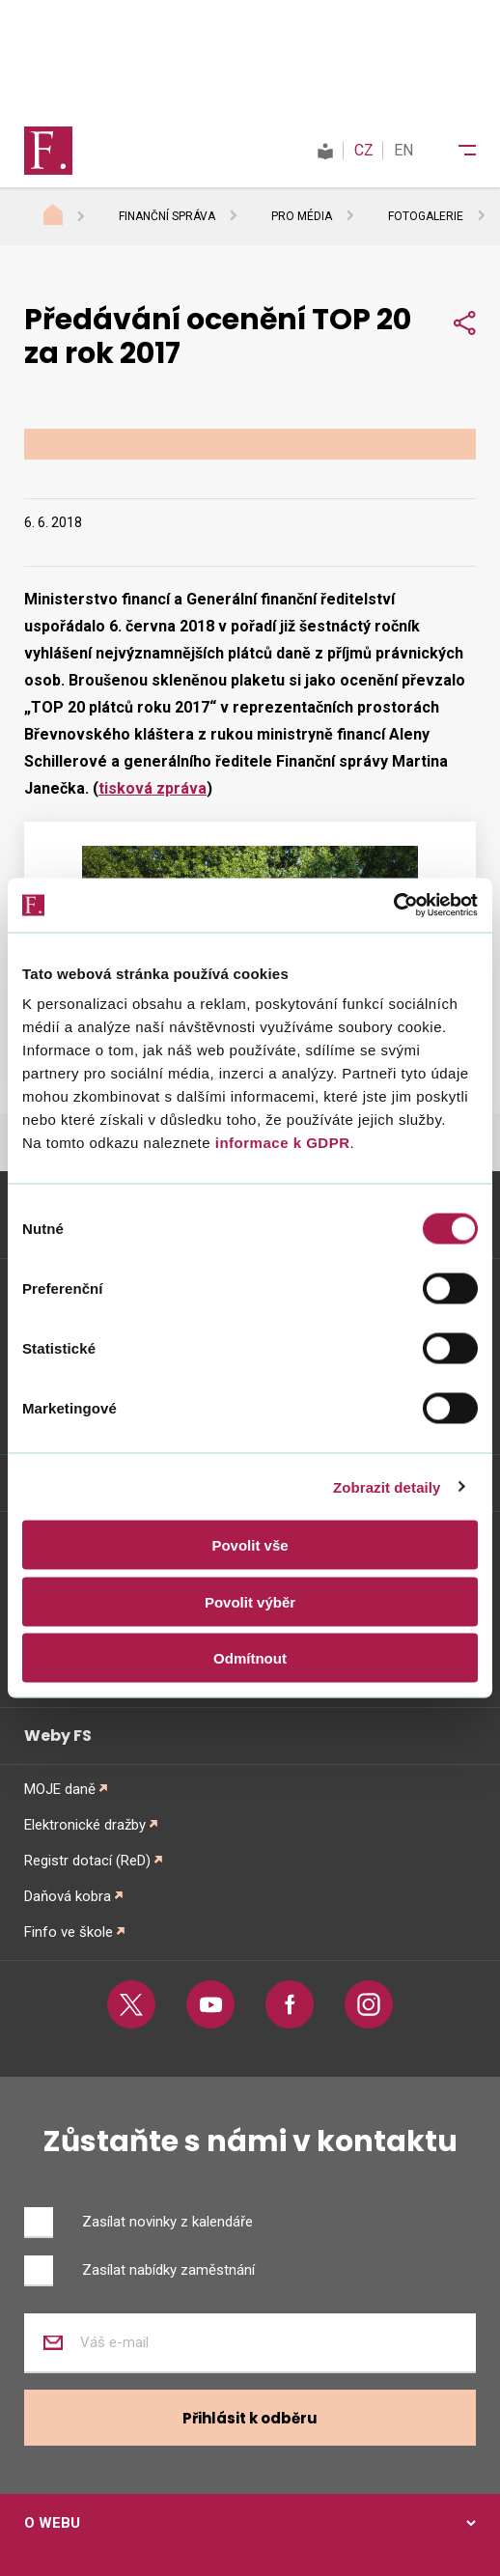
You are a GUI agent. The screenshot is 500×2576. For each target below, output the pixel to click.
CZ (364, 150)
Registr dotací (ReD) (87, 1860)
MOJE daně (60, 1789)
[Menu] (454, 150)
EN (403, 150)
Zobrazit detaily (387, 1486)
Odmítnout (250, 1658)
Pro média (301, 216)
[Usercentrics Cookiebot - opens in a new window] (393, 905)
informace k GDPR (279, 1142)
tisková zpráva (152, 788)
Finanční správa (167, 216)
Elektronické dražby (85, 1825)
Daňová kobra (67, 1896)
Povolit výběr (250, 1601)
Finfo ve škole (68, 1932)
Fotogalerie (425, 216)
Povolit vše (249, 1545)
